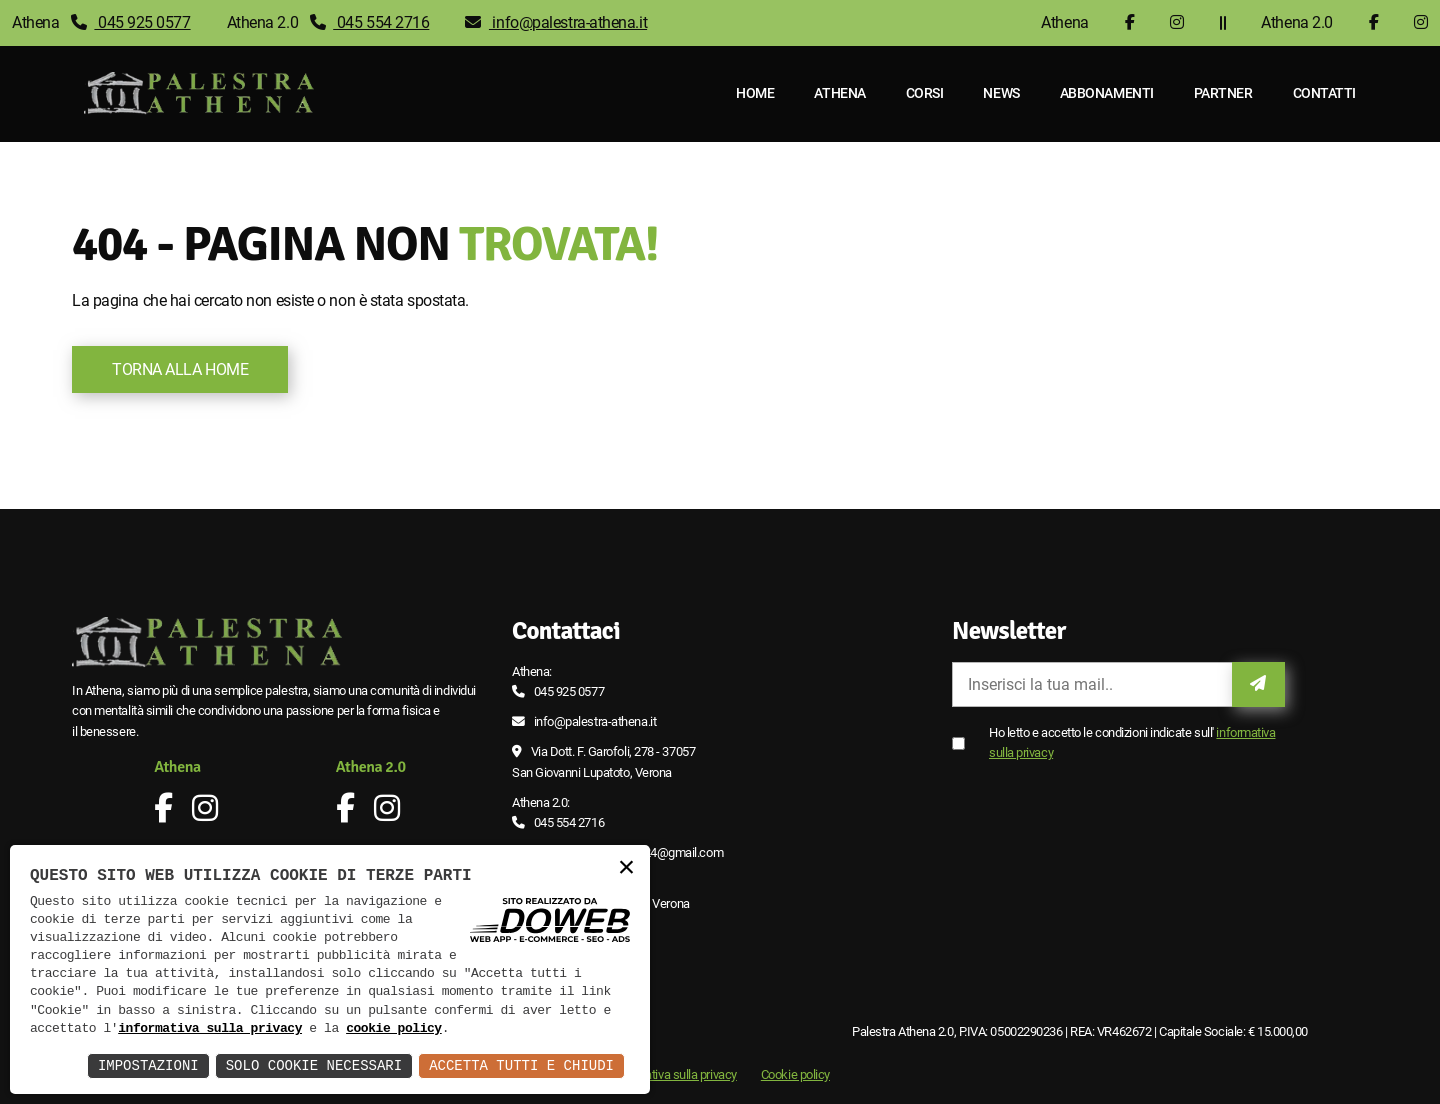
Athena (840, 93)
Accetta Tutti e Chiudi (521, 1065)
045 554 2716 (370, 22)
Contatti (1324, 93)
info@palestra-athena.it (556, 22)
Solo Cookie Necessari (314, 1065)
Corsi (925, 93)
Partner (1223, 93)
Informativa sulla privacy (673, 1074)
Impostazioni (148, 1065)
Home (755, 93)
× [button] (626, 868)
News (1002, 93)
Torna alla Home (180, 369)
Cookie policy (795, 1074)
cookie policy (394, 1029)
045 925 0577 (131, 22)
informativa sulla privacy (210, 1029)
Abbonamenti (1107, 93)
